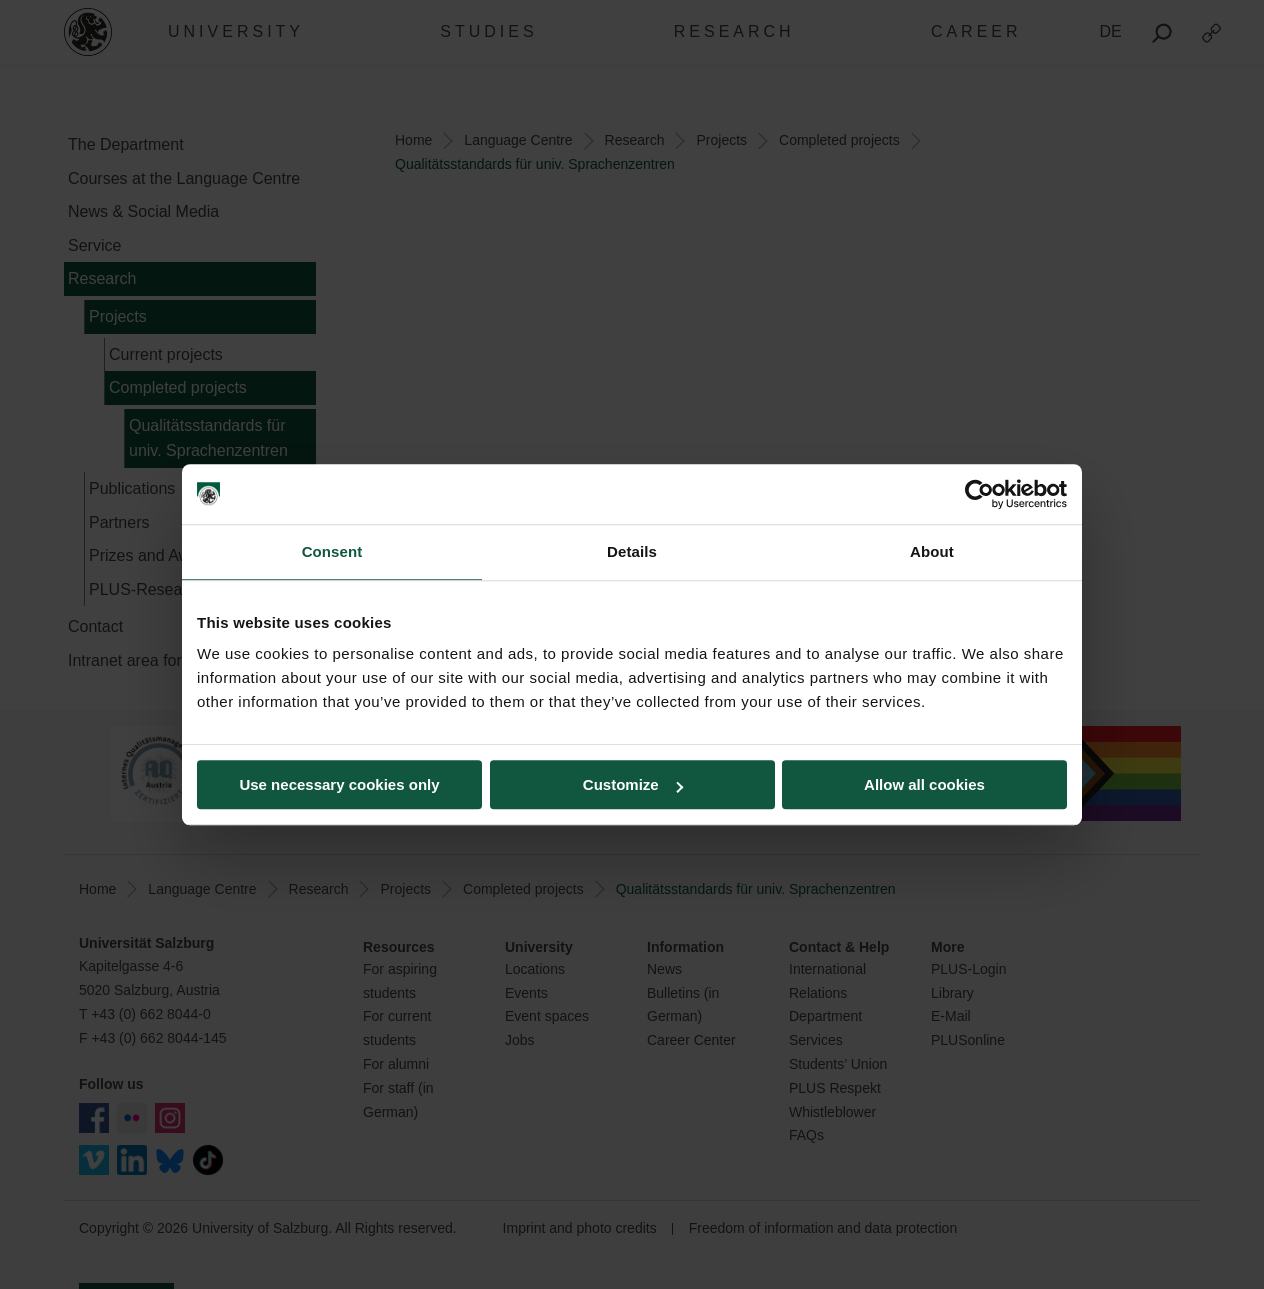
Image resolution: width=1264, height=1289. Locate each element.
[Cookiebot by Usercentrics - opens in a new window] (979, 494)
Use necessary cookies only (339, 784)
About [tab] (932, 551)
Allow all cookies (924, 784)
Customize (633, 784)
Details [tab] (632, 551)
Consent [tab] (332, 551)
